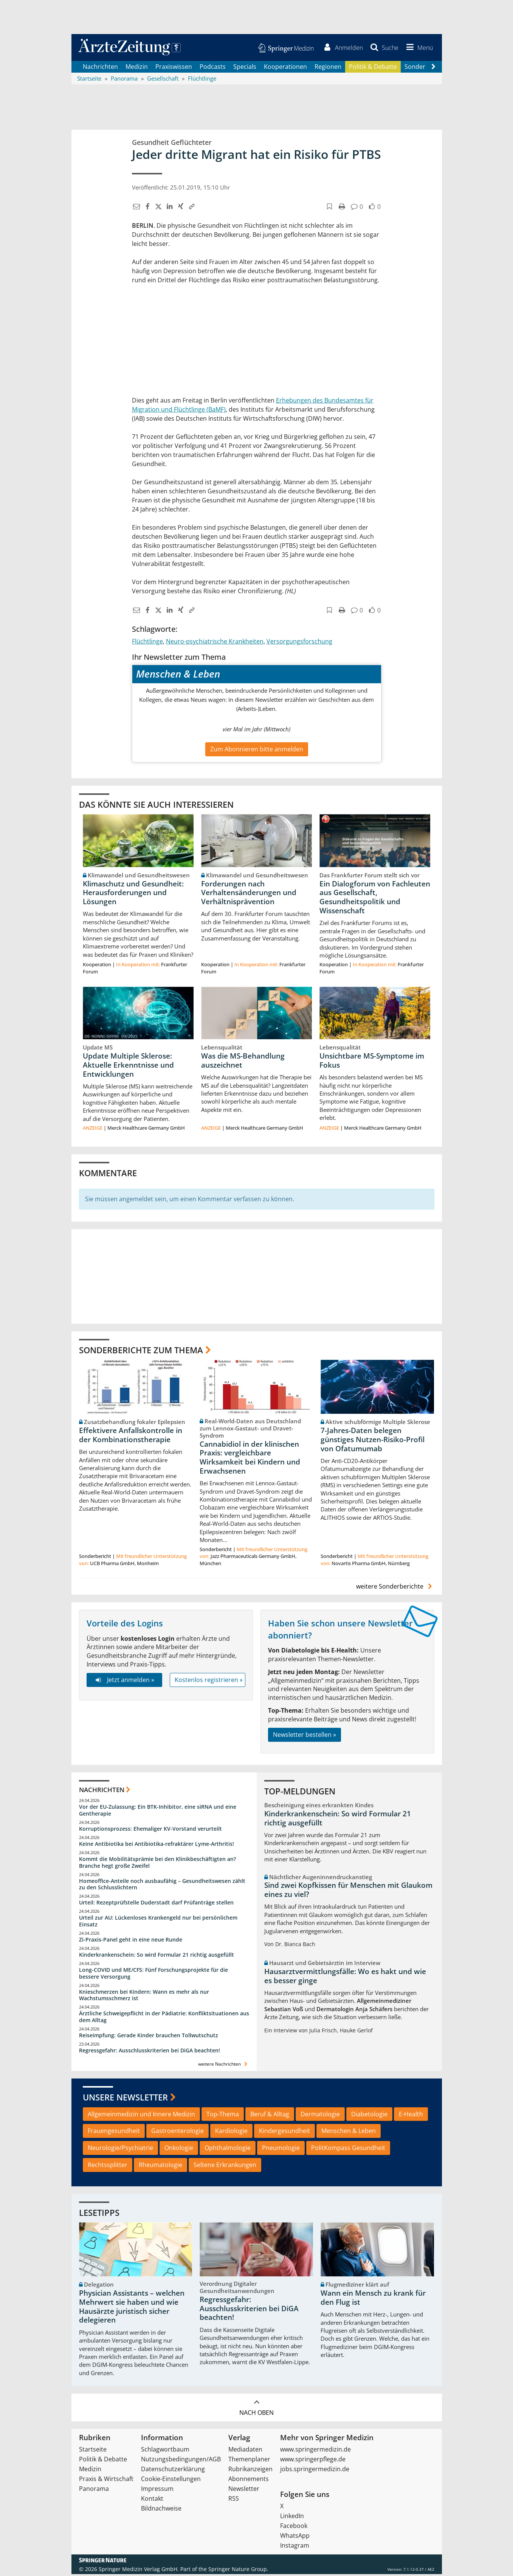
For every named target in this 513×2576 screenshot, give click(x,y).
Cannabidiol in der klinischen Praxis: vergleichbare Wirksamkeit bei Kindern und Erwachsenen (250, 1459)
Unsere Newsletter (125, 2099)
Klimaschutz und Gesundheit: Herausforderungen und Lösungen (133, 894)
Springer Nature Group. (238, 2570)
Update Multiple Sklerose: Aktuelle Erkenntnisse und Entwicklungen (128, 1067)
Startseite (93, 2451)
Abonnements (248, 2481)
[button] (417, 48)
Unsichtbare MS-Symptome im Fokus (371, 1062)
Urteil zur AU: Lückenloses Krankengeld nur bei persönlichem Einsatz (158, 1923)
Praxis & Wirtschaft (106, 2481)
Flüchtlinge (147, 643)
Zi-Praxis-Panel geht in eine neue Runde (130, 1941)
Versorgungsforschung (299, 643)
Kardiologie (231, 2132)
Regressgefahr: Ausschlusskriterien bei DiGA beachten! (149, 2052)
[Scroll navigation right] (433, 68)
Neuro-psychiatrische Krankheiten (214, 643)
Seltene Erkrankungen (225, 2166)
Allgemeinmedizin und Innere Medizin (141, 2115)
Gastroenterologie (177, 2132)
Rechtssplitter (107, 2166)
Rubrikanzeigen (250, 2471)
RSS (233, 2500)
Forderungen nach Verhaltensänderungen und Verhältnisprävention (248, 894)
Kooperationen (285, 68)
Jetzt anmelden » (124, 1681)
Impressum (157, 2490)
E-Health (411, 2115)
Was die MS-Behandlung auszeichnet (243, 1062)
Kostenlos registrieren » (209, 1681)
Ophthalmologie (228, 2149)
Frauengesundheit (114, 2132)
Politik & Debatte (373, 68)
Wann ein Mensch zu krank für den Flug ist (373, 2299)
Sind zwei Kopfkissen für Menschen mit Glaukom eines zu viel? (348, 1891)
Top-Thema (222, 2115)
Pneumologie (281, 2149)
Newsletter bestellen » (304, 1736)
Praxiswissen (173, 68)
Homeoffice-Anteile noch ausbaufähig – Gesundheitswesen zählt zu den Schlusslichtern (162, 1886)
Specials (244, 68)
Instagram (294, 2547)
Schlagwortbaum (165, 2451)
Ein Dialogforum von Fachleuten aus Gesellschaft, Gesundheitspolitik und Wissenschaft (374, 898)
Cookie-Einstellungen (171, 2481)
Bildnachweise (161, 2510)
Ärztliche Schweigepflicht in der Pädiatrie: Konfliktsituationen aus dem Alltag (164, 2019)
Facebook (293, 2527)
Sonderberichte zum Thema (141, 1351)
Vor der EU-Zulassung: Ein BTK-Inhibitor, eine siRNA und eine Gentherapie (157, 1812)
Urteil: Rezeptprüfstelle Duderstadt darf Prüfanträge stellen (156, 1904)
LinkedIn (292, 2518)
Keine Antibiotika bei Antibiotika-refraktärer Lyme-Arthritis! (156, 1845)
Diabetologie (369, 2115)
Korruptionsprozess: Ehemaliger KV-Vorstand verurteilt (150, 1830)
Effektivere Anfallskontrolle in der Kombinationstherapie (130, 1436)
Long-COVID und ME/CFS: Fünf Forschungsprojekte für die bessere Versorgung (153, 1975)
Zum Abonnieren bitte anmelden (256, 750)
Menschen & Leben (348, 2132)
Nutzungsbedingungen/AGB (181, 2461)
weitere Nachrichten (223, 2066)
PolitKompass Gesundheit (348, 2149)
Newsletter (243, 2490)
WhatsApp (295, 2537)
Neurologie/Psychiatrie (120, 2149)
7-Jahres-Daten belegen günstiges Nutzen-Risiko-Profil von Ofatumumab (373, 1441)
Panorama (94, 2490)
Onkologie (178, 2149)
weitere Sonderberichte (395, 1588)
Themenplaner (249, 2461)
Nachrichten (100, 68)
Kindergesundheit (284, 2132)
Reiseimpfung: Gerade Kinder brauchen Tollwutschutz (148, 2037)
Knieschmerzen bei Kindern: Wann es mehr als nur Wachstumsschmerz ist (144, 1997)
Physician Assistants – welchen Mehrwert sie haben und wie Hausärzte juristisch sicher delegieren (131, 2308)
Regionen (328, 68)
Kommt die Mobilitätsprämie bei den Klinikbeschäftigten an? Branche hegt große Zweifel (157, 1864)
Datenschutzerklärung (173, 2471)
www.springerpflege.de (313, 2461)
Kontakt (152, 2500)
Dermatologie (320, 2115)
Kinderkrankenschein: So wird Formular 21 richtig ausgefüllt (156, 1956)
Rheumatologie (160, 2166)
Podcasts (213, 68)
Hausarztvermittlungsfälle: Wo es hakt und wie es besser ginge (345, 1977)
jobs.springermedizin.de (314, 2471)
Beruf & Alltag (269, 2115)
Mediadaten (245, 2451)
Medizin (137, 68)
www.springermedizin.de (315, 2451)
